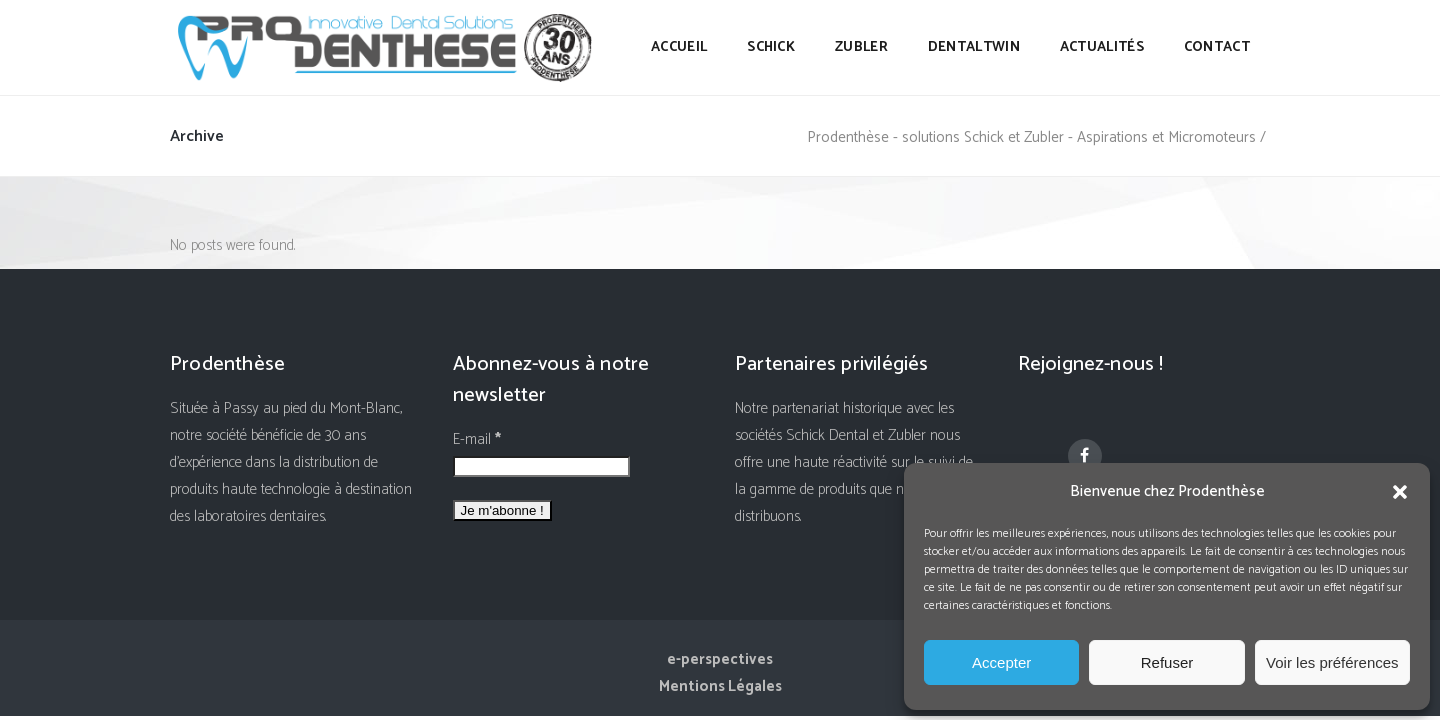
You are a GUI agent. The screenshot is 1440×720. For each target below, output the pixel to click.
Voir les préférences (1332, 662)
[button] (1400, 492)
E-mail (477, 439)
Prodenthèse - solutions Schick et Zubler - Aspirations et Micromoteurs (1031, 137)
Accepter (1001, 662)
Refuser (1167, 662)
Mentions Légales (720, 686)
